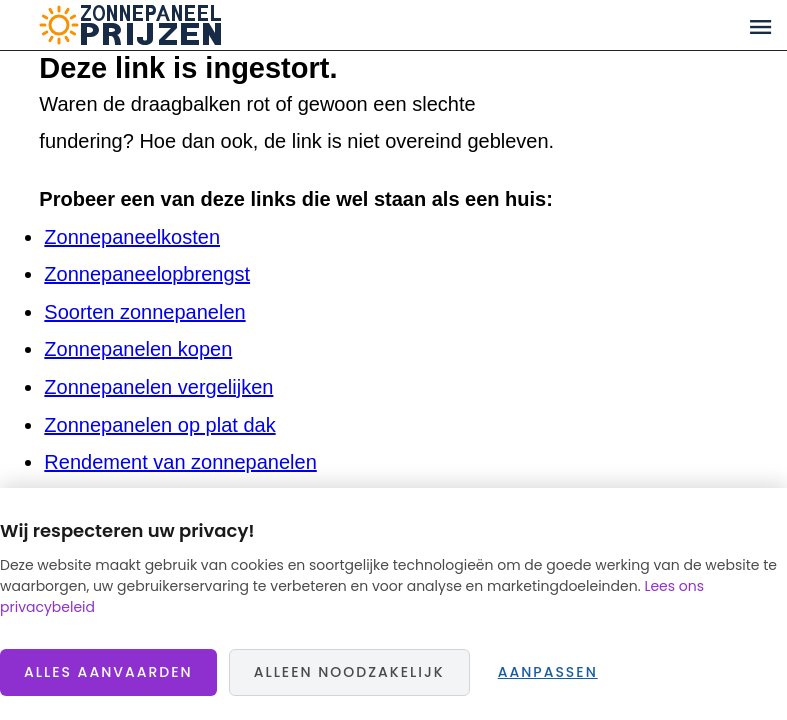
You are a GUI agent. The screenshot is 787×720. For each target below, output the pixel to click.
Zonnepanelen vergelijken (158, 387)
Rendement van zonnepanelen (180, 462)
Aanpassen (548, 672)
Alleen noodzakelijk (349, 672)
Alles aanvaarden (108, 672)
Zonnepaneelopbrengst (147, 274)
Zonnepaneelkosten (132, 237)
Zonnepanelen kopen (138, 349)
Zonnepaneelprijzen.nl (207, 25)
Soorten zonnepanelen (144, 312)
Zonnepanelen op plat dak (159, 425)
